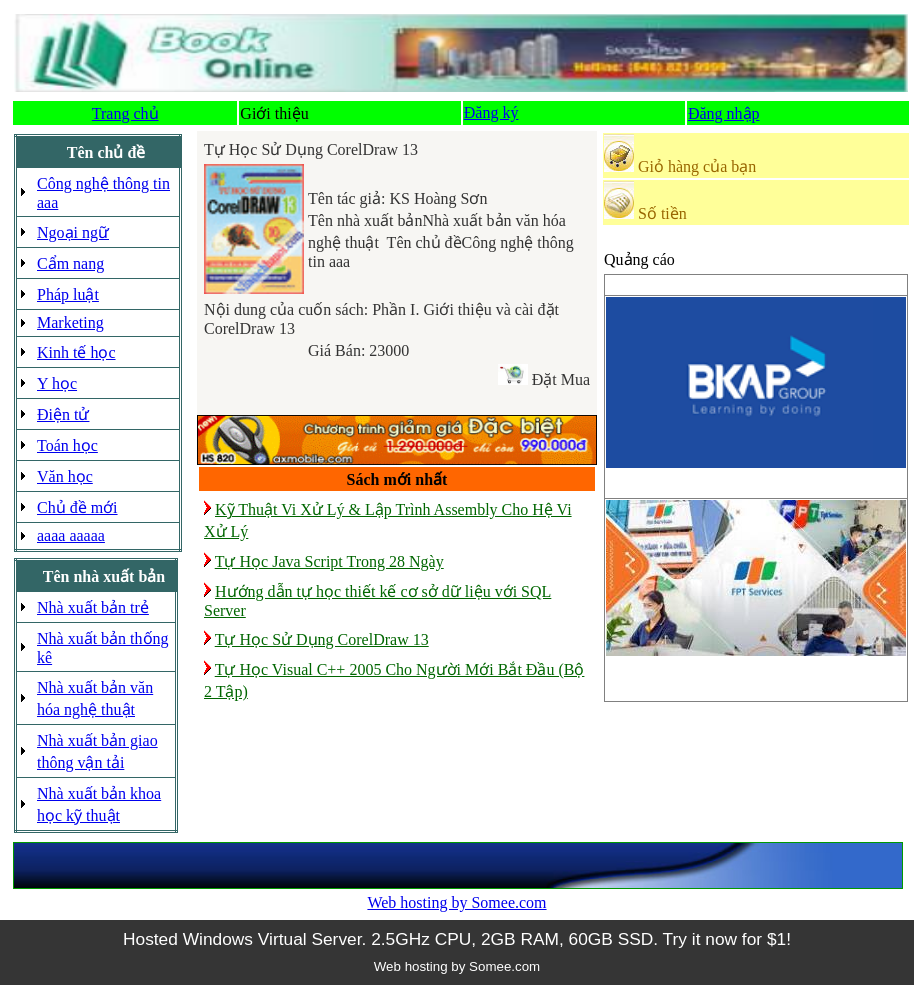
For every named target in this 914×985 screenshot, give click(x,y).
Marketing (70, 322)
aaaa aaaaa (71, 535)
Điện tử (63, 414)
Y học (57, 383)
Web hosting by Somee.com (456, 902)
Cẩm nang (70, 263)
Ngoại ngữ (73, 232)
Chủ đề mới (77, 507)
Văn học (65, 476)
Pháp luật (68, 294)
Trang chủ (125, 113)
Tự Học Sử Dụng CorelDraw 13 (322, 639)
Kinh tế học (76, 352)
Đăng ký (491, 112)
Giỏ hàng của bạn (697, 166)
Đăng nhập (724, 113)
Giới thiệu (274, 113)
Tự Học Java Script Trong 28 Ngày (329, 561)
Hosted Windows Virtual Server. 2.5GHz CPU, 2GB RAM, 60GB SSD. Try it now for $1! (457, 939)
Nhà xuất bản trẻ (93, 607)
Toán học (67, 445)
